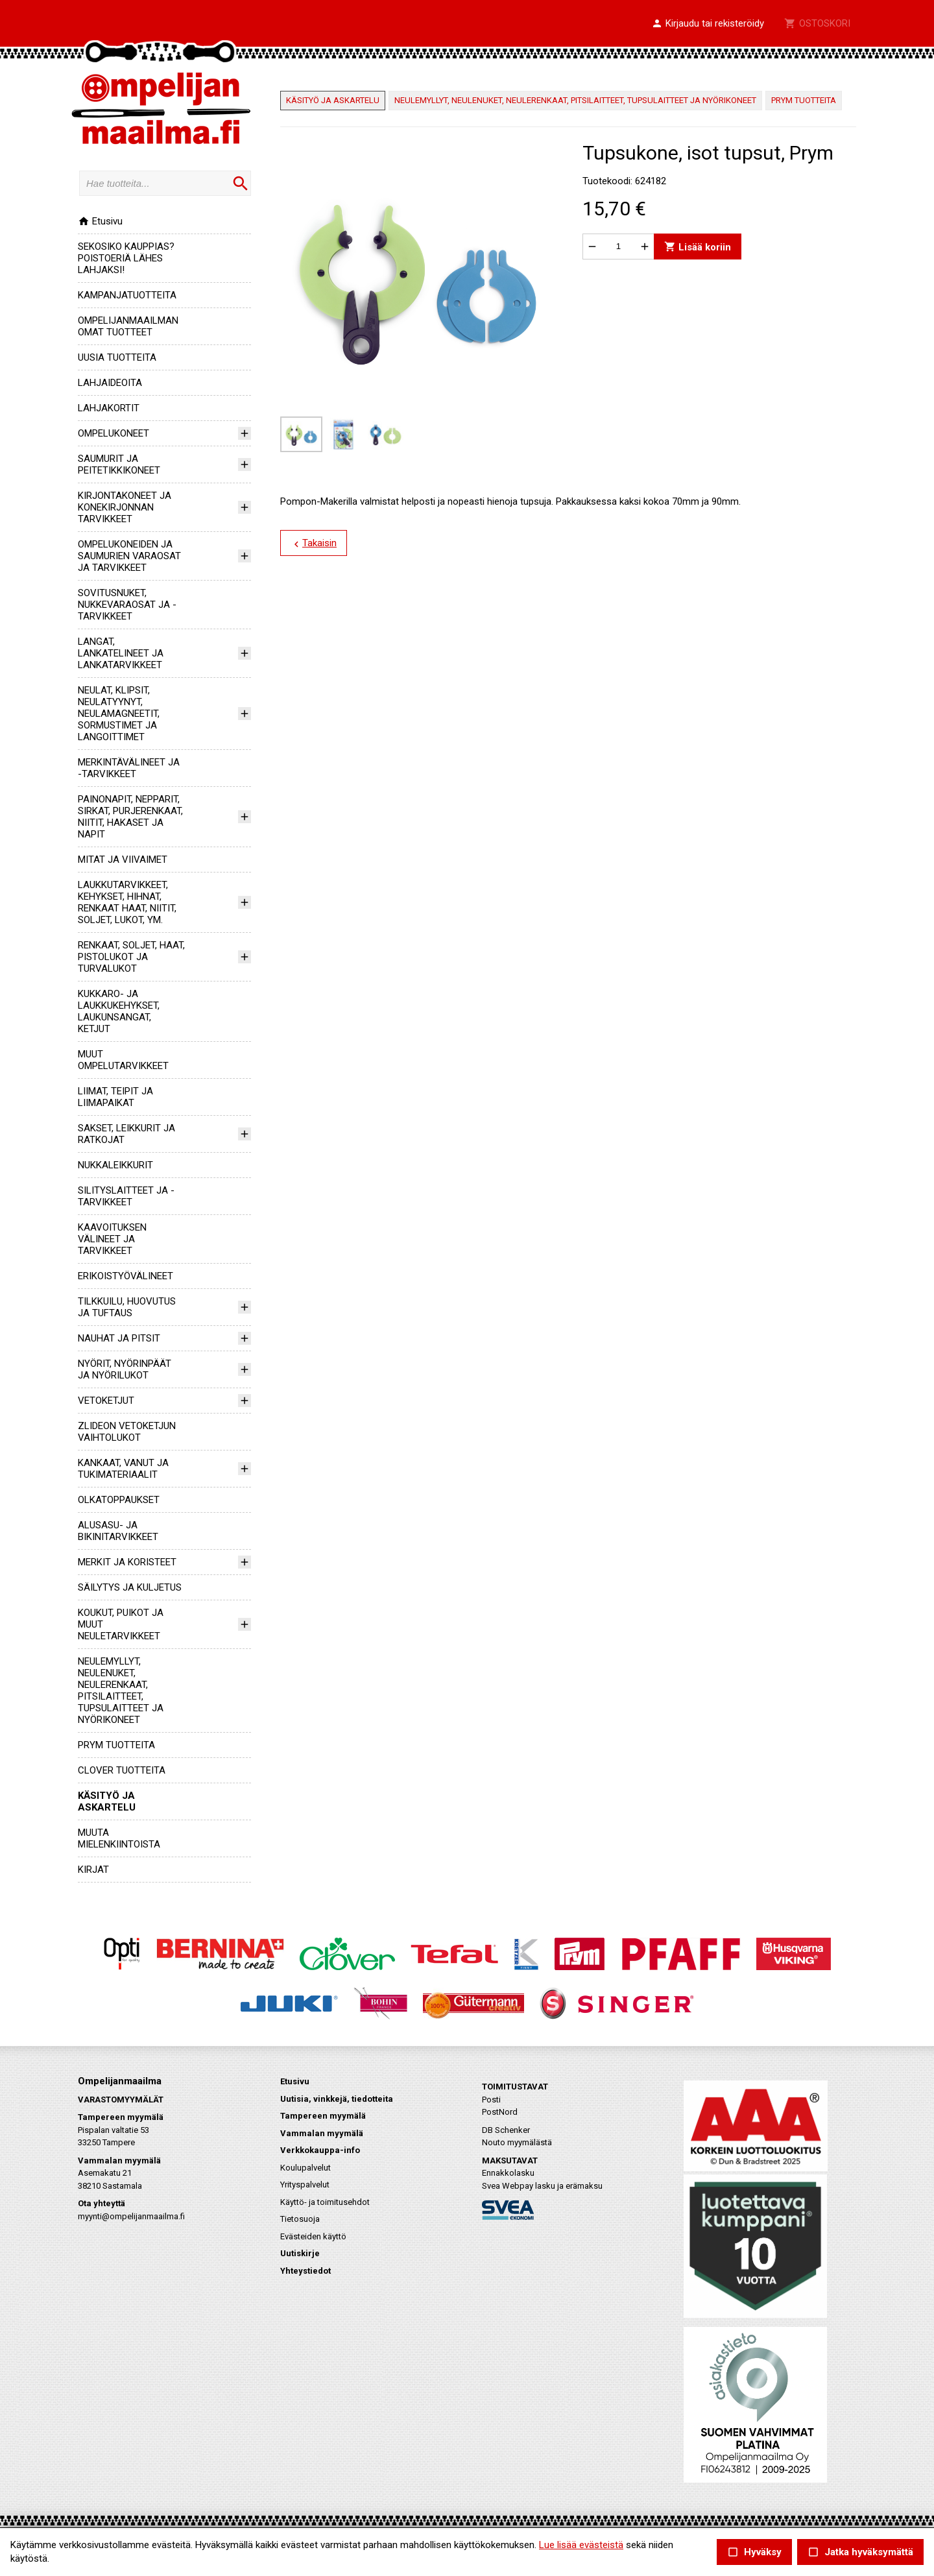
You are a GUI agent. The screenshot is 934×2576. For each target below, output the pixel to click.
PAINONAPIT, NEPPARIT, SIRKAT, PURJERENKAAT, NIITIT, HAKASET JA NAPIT (130, 816)
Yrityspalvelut (304, 2184)
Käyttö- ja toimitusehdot (325, 2202)
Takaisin (314, 543)
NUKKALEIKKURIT (115, 1165)
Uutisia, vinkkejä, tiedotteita (336, 2099)
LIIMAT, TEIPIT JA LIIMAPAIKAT (115, 1097)
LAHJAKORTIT (108, 408)
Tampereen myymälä (323, 2116)
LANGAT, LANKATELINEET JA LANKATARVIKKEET (120, 653)
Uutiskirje (300, 2253)
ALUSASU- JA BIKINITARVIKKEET (118, 1531)
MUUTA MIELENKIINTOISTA (119, 1838)
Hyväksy (754, 2552)
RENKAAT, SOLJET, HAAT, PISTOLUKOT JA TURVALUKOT (131, 956)
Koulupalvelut (305, 2168)
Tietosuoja (300, 2219)
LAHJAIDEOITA (110, 383)
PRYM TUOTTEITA (116, 1745)
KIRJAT (93, 1869)
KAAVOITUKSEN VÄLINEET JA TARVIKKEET (112, 1239)
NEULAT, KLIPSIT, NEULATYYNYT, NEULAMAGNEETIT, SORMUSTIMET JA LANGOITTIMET (119, 713)
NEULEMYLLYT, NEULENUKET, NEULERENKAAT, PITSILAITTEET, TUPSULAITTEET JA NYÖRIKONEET (120, 1690)
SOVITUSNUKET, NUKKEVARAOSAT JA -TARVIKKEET (127, 604)
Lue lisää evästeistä (581, 2545)
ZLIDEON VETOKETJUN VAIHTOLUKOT (127, 1431)
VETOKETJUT (106, 1400)
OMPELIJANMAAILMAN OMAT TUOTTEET (128, 326)
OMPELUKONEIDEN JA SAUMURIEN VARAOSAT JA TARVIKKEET (129, 555)
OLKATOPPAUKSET (119, 1500)
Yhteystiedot (305, 2271)
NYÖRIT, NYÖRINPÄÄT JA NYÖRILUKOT (124, 1369)
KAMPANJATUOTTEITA (127, 295)
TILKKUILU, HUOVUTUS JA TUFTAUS (127, 1307)
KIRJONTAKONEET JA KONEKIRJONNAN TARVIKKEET (124, 507)
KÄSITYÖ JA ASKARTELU (107, 1801)
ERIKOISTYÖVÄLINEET (125, 1276)
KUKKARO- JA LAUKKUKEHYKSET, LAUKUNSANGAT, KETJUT (119, 1011)
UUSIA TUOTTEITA (117, 357)
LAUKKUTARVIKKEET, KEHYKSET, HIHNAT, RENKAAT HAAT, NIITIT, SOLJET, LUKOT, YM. (127, 902)
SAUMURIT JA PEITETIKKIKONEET (119, 464)
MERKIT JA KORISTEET (127, 1562)
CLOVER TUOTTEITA (121, 1770)
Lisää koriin (697, 246)
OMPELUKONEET (113, 433)
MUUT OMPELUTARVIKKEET (123, 1060)
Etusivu (100, 221)
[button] (707, 24)
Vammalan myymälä (321, 2133)
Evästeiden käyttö (313, 2236)
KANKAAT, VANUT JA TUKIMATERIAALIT (123, 1468)
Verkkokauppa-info (320, 2150)
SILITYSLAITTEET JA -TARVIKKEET (126, 1196)
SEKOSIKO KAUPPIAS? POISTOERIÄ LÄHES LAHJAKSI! (126, 258)
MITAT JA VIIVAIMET (122, 859)
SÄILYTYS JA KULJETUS (130, 1587)
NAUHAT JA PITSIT (119, 1338)
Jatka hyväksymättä (860, 2552)
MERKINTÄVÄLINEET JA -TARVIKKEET (129, 768)
